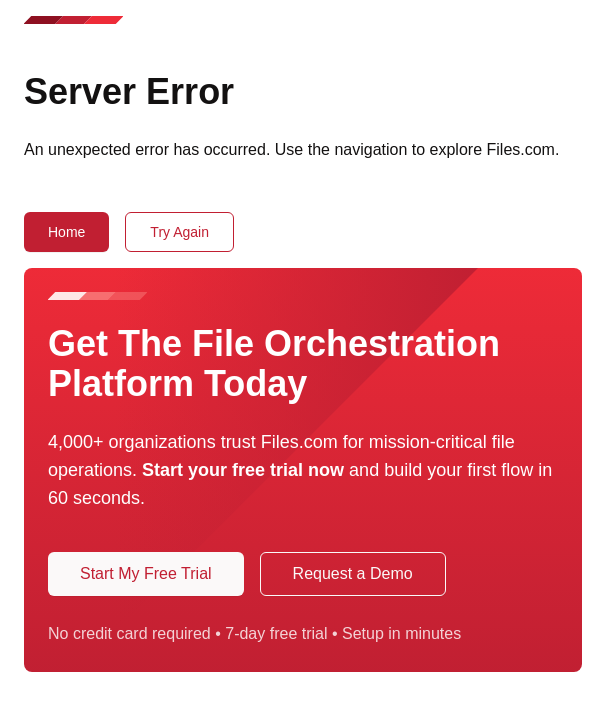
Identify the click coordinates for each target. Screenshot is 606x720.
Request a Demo (353, 573)
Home (66, 232)
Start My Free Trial (146, 573)
